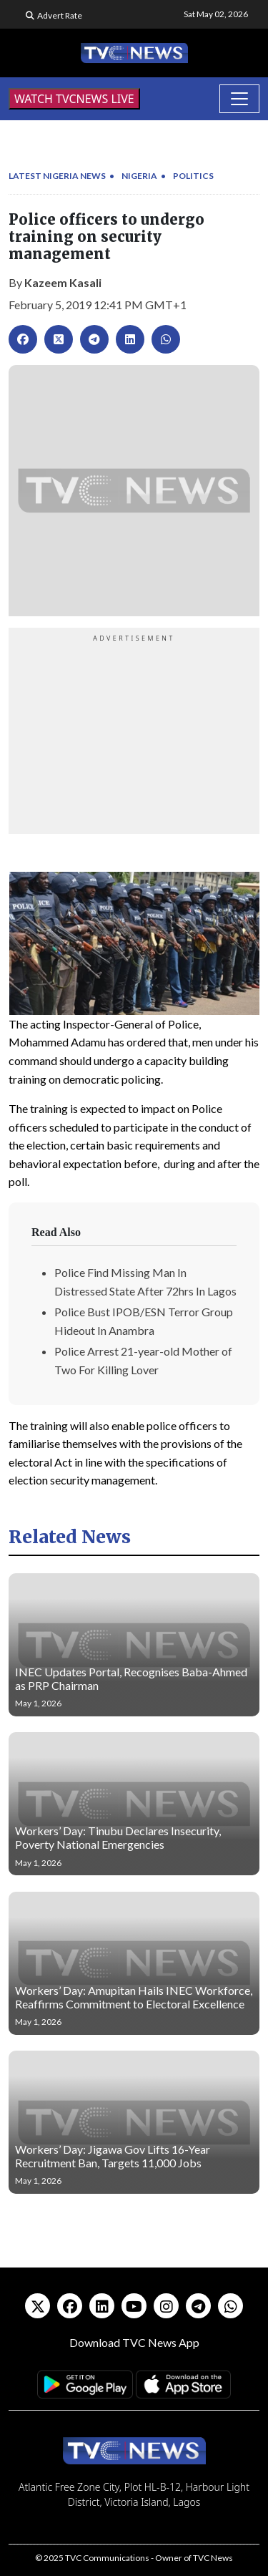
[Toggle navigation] (239, 98)
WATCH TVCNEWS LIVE (74, 99)
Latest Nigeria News (57, 175)
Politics (193, 175)
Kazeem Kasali (62, 282)
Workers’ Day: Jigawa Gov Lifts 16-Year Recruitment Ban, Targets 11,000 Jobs (112, 2155)
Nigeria (139, 175)
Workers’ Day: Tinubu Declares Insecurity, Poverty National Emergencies (118, 1837)
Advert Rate (59, 15)
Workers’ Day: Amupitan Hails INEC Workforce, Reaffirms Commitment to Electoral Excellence (133, 1997)
